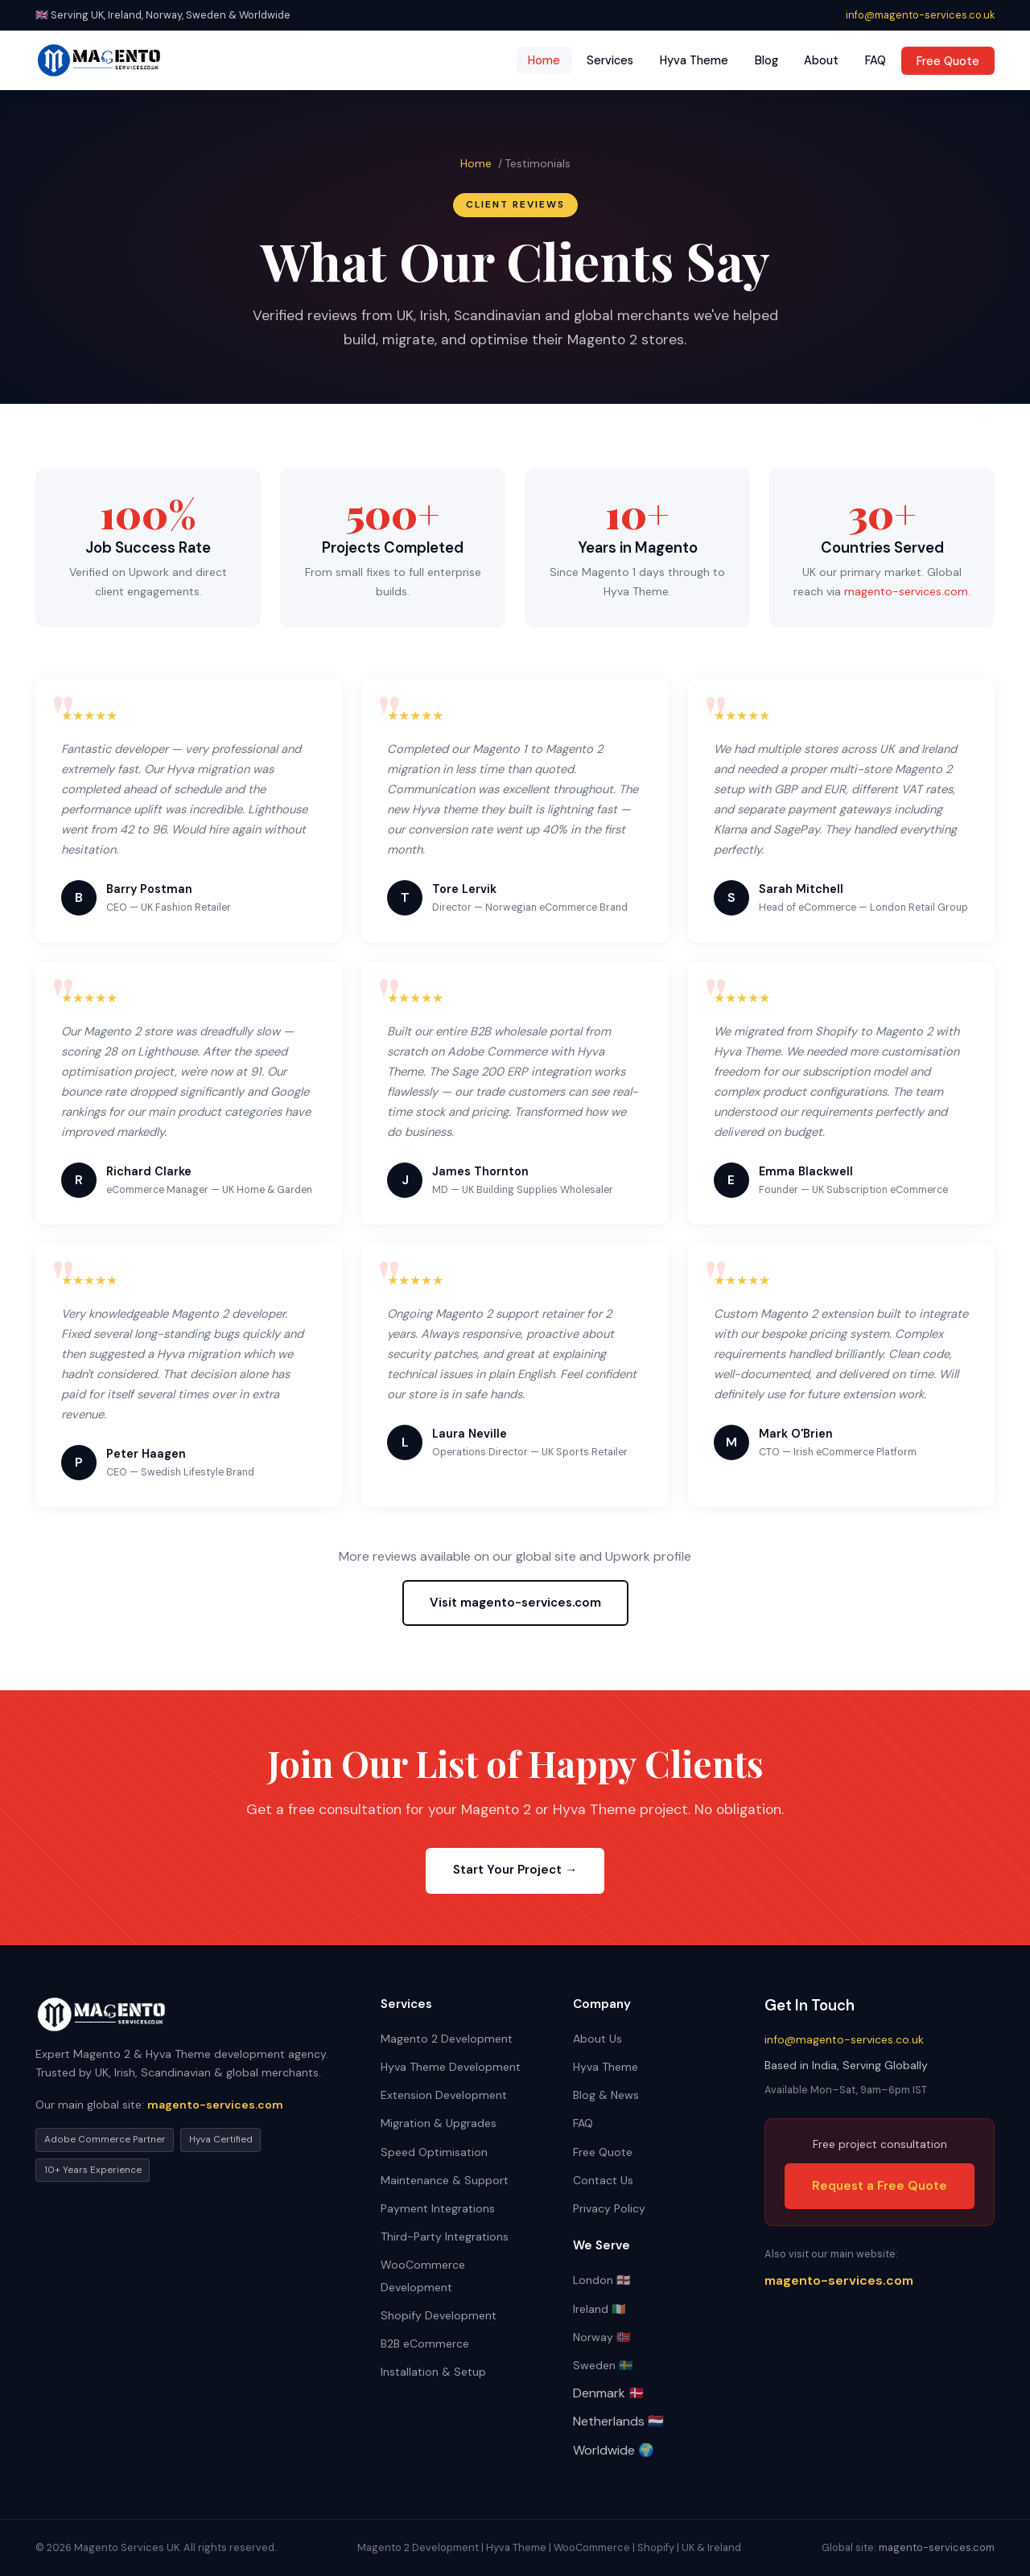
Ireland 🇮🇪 (599, 2309)
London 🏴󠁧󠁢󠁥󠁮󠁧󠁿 (601, 2280)
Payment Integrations (438, 2208)
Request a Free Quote (879, 2186)
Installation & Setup (433, 2371)
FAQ (875, 60)
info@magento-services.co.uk (920, 15)
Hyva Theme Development (451, 2067)
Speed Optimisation (434, 2152)
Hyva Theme (694, 60)
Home (544, 60)
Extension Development (444, 2095)
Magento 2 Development (447, 2038)
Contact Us (603, 2180)
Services (610, 60)
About (821, 60)
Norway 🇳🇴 (601, 2337)
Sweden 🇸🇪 (602, 2365)
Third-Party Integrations (445, 2236)
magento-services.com (906, 591)
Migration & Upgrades (438, 2123)
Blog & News (606, 2095)
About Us (597, 2038)
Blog (766, 60)
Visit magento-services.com (515, 1603)
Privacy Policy (609, 2208)
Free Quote (948, 60)
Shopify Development (438, 2315)
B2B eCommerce (425, 2343)
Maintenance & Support (445, 2180)
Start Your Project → (515, 1870)
